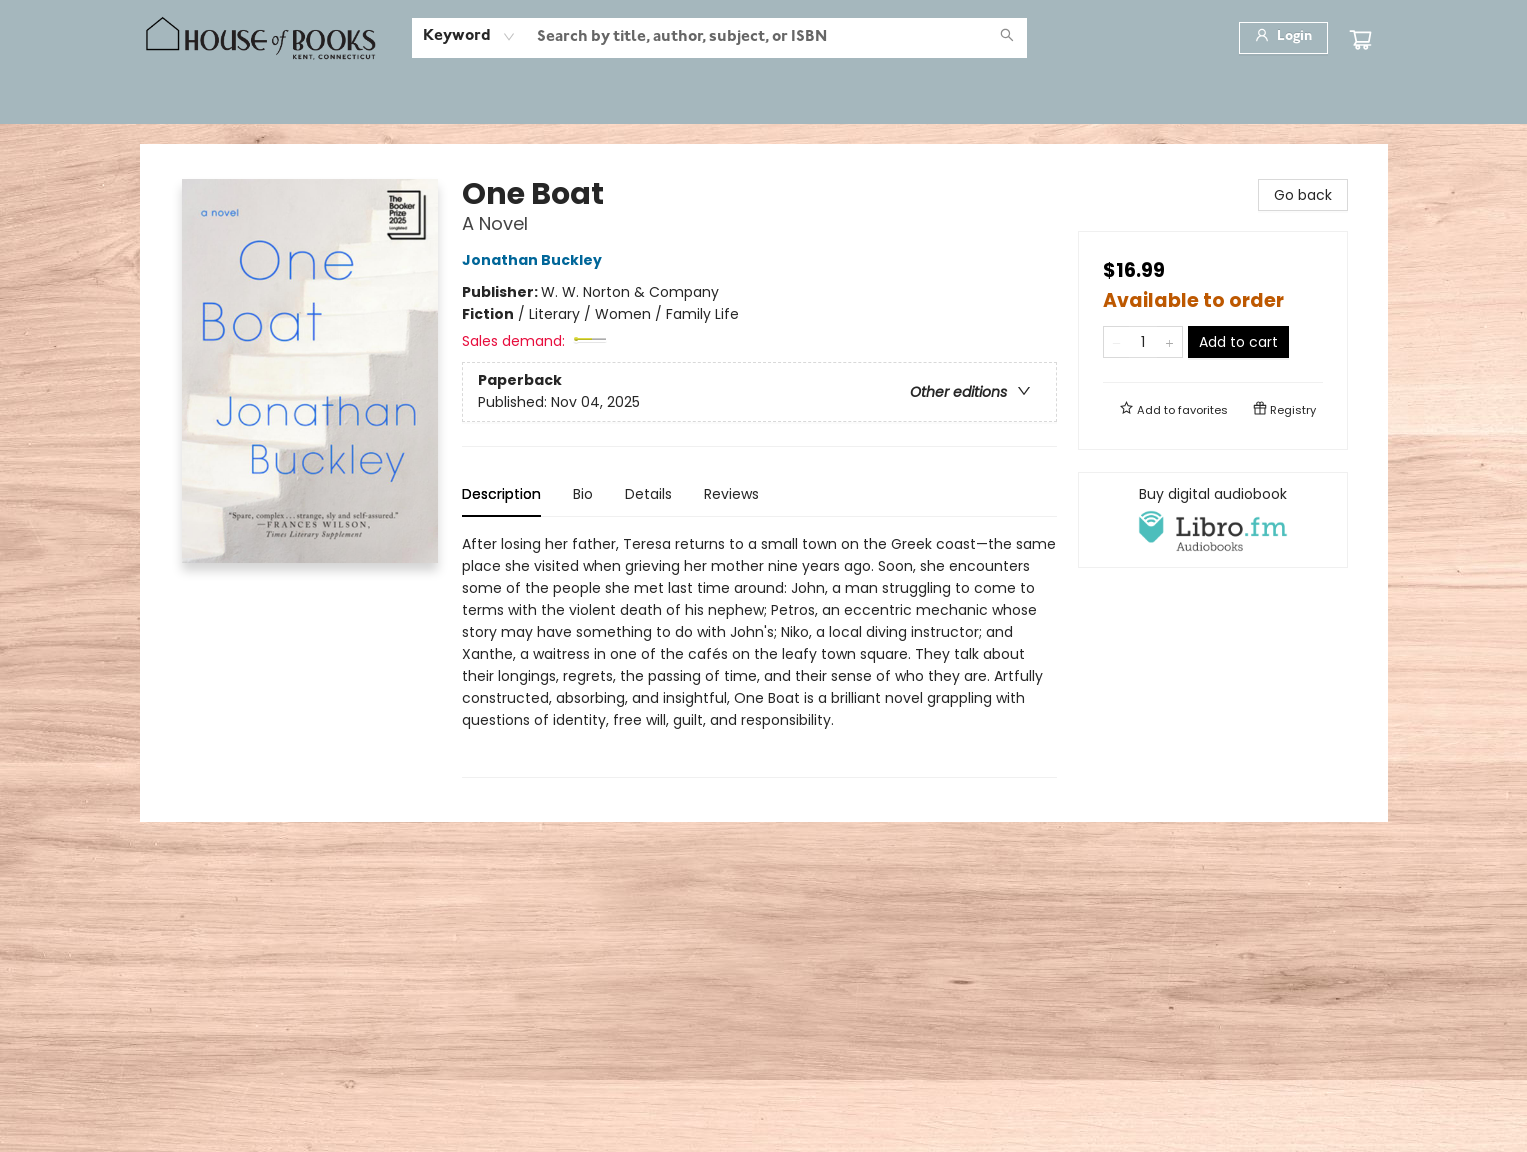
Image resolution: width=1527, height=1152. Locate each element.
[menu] (764, 101)
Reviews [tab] (731, 494)
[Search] (1007, 38)
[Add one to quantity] (1169, 342)
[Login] (1283, 38)
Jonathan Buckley (535, 260)
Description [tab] (501, 494)
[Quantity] (1143, 342)
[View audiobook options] (1213, 520)
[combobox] (469, 37)
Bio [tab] (583, 494)
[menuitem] (193, 101)
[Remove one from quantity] (1116, 342)
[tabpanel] (759, 655)
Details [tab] (648, 494)
